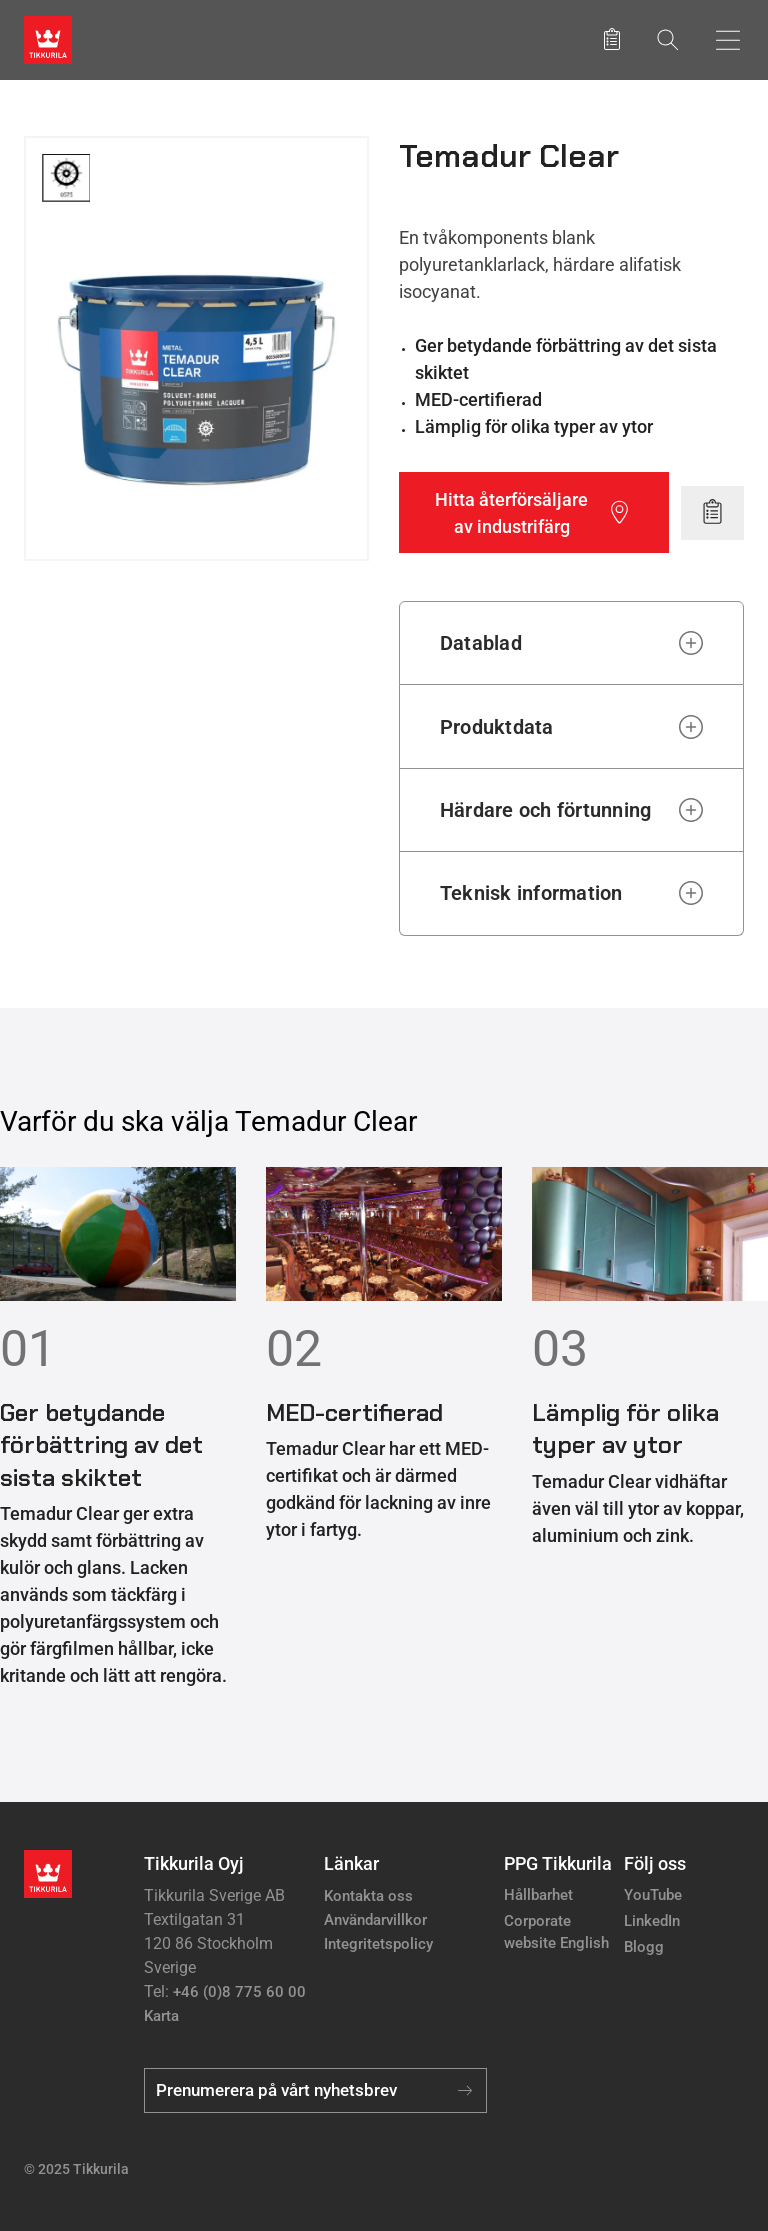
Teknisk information (531, 893)
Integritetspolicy (378, 1944)
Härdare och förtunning (545, 810)
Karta (161, 2016)
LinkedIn (652, 1921)
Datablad (481, 643)
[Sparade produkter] (612, 40)
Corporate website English (556, 1932)
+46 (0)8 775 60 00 (239, 1992)
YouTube (653, 1895)
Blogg (644, 1947)
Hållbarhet (538, 1895)
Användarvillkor (375, 1920)
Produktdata (497, 727)
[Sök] (668, 39)
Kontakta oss (368, 1896)
